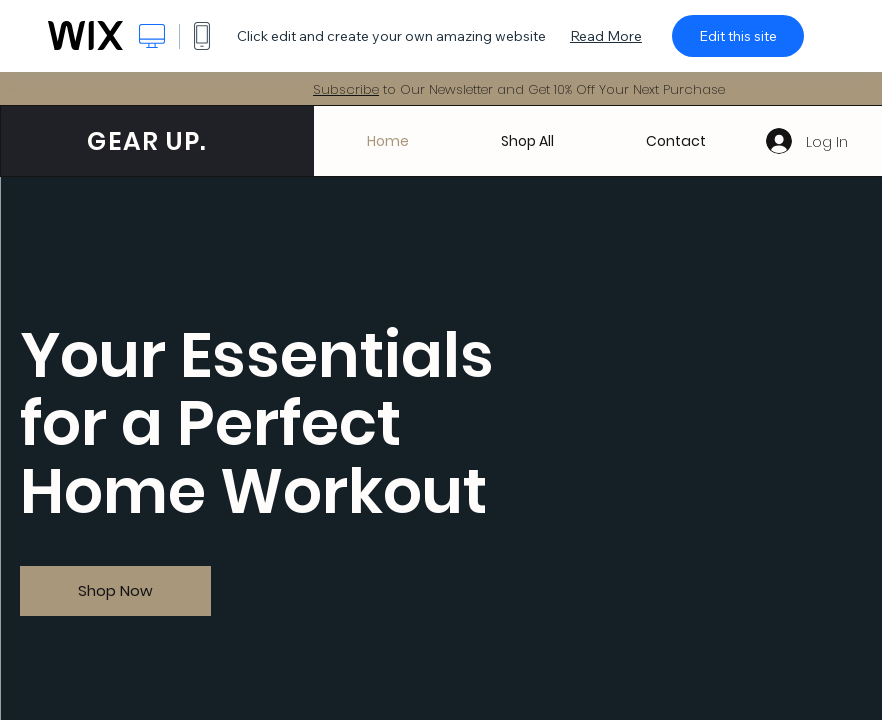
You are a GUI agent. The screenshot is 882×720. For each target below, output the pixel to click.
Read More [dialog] (606, 36)
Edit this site (738, 36)
